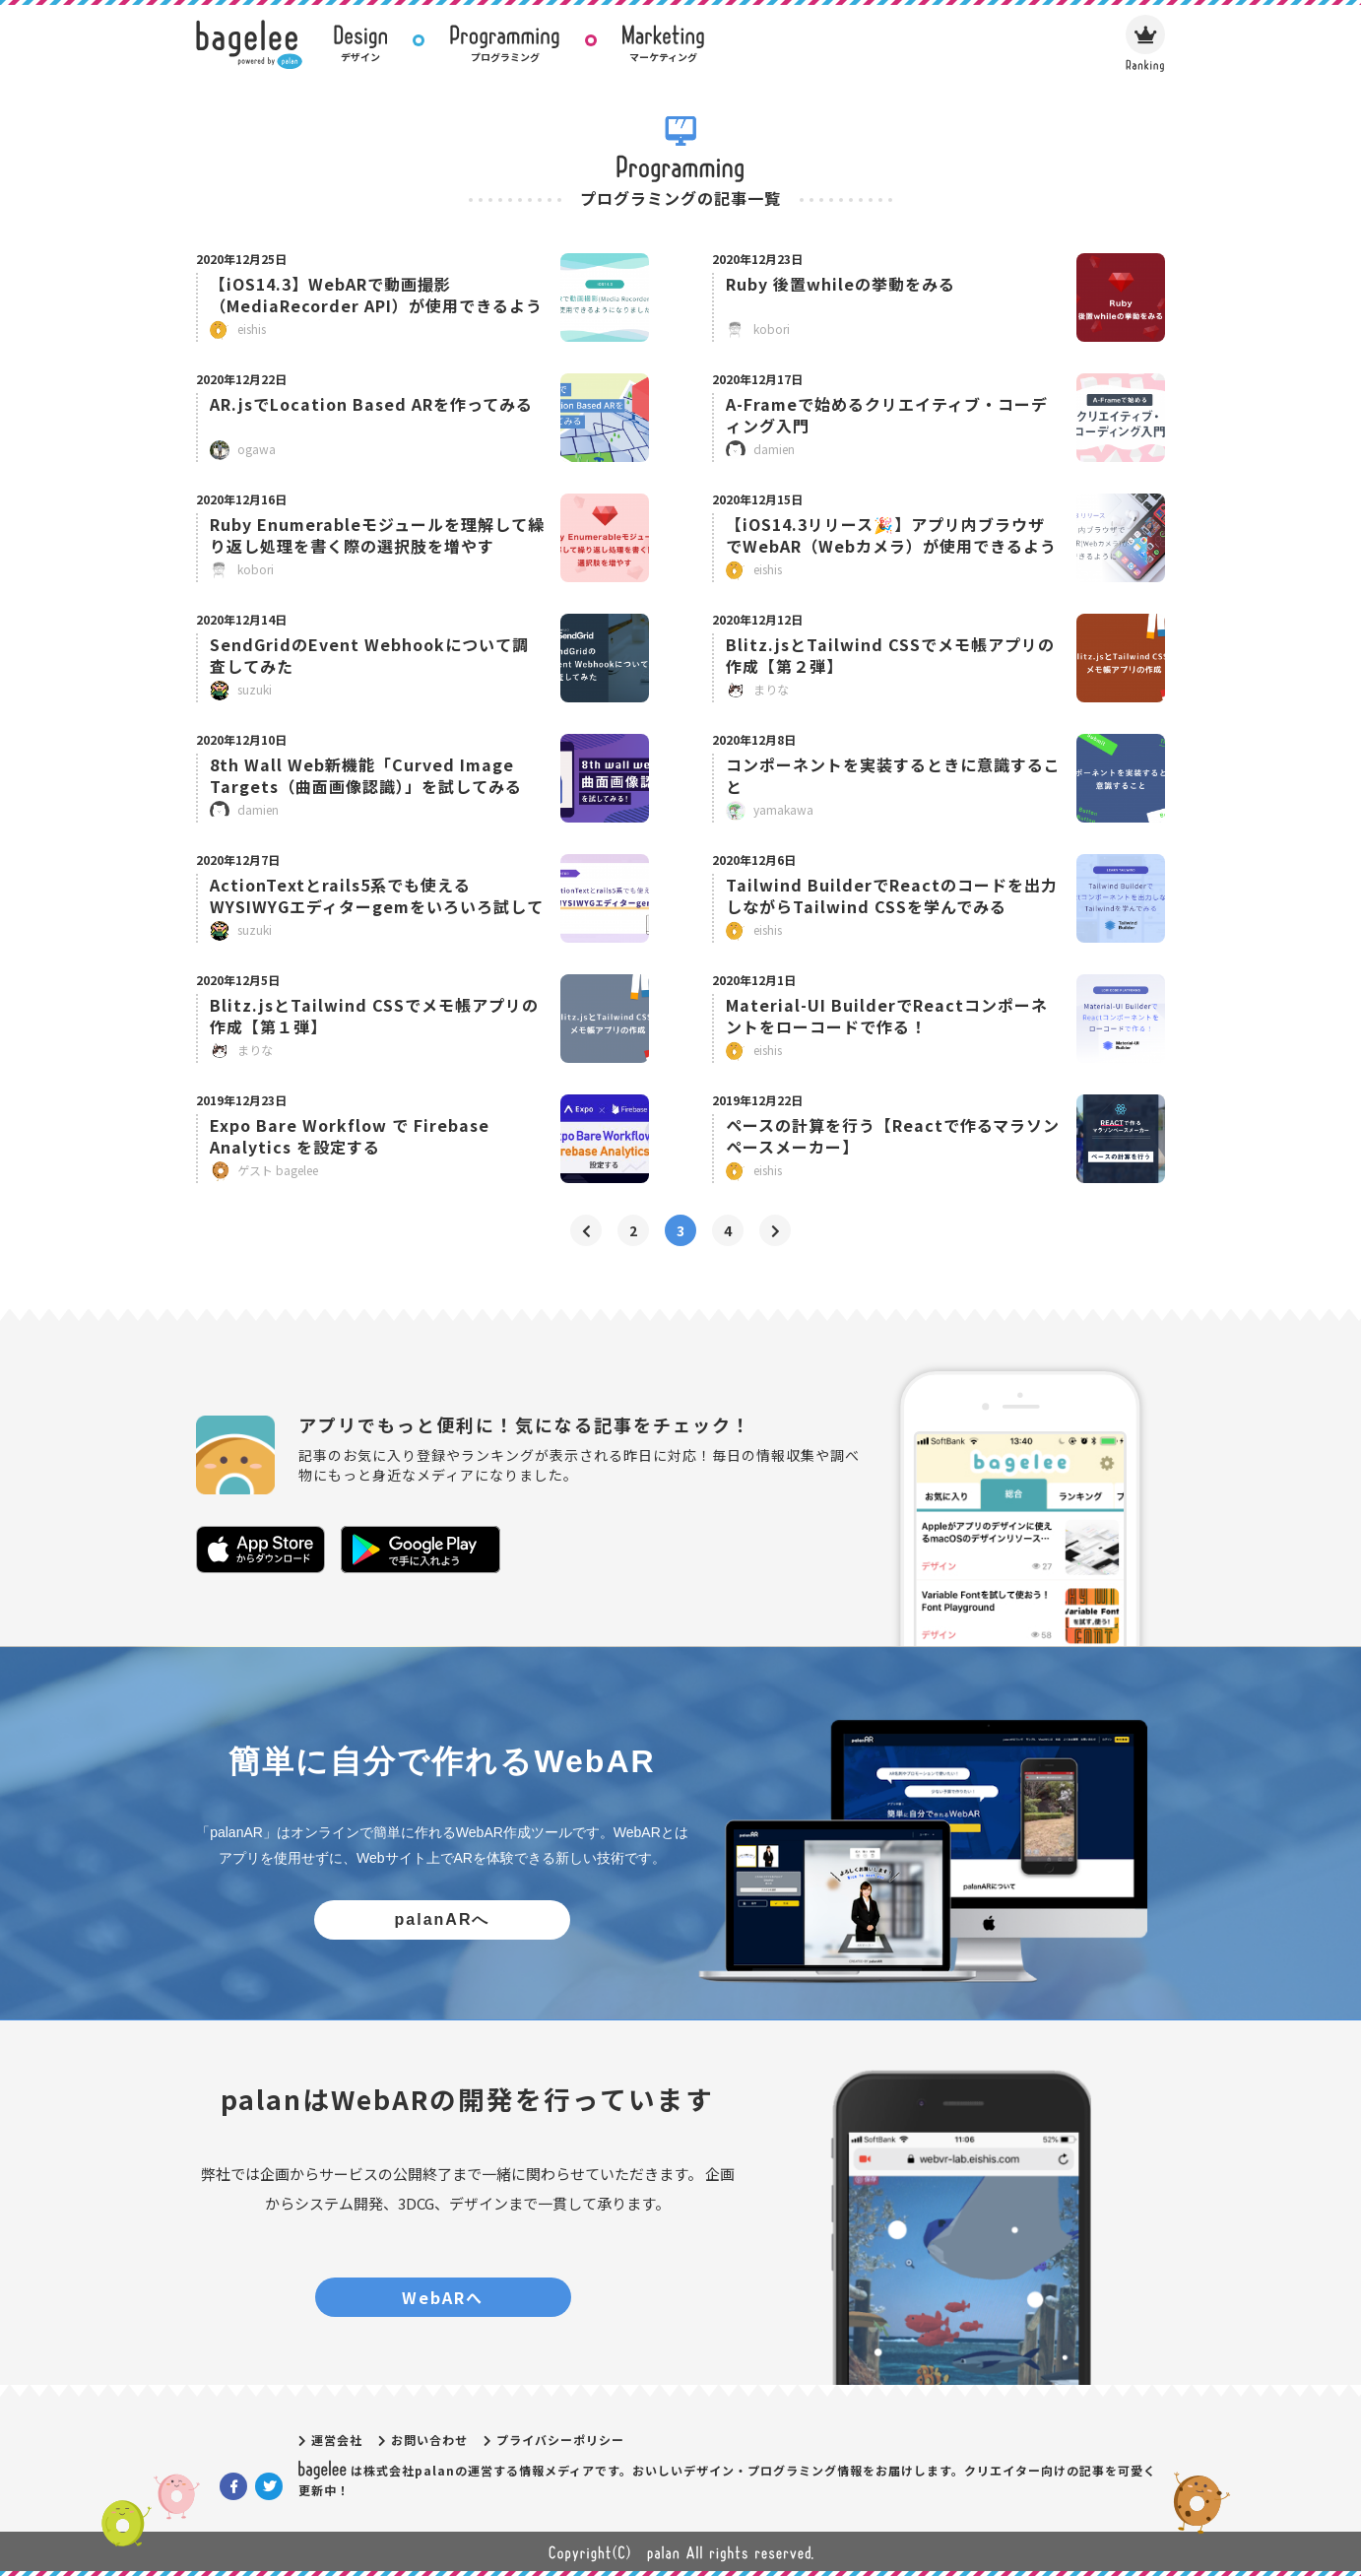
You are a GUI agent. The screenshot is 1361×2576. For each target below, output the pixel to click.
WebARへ (443, 2297)
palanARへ (442, 1919)
